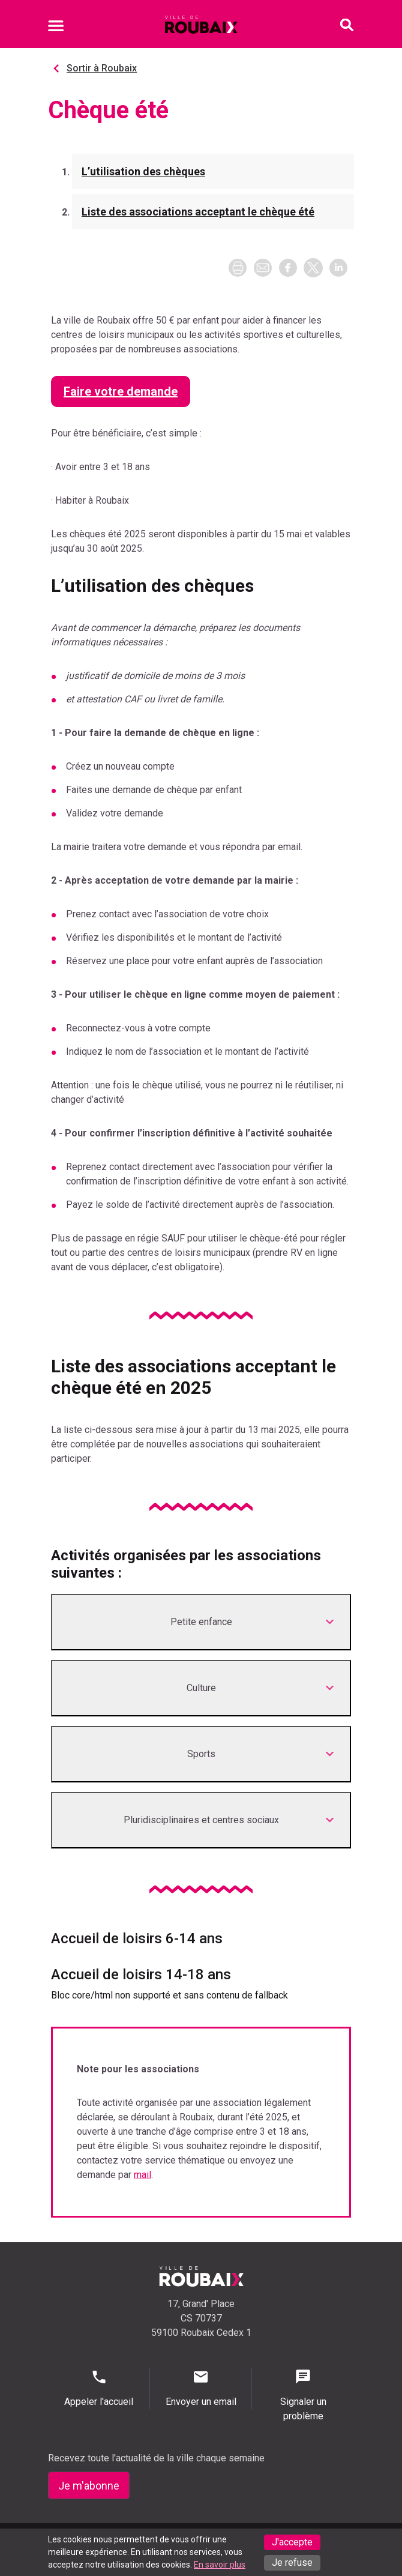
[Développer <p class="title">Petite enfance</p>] (201, 1622)
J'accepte (292, 2542)
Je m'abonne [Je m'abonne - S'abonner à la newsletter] (88, 2485)
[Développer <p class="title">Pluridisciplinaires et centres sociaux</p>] (201, 1820)
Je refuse (292, 2562)
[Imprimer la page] (237, 267)
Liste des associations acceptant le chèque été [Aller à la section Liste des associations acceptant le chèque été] (198, 211)
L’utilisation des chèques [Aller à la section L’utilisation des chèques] (143, 171)
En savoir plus (219, 2564)
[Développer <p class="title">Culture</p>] (201, 1688)
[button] (262, 267)
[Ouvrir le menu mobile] (56, 27)
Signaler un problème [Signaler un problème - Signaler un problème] (303, 2395)
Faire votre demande (121, 391)
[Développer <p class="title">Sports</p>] (201, 1754)
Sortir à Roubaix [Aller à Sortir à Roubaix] (102, 68)
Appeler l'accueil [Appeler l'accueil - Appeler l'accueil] (99, 2387)
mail (142, 2174)
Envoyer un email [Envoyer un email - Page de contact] (201, 2387)
